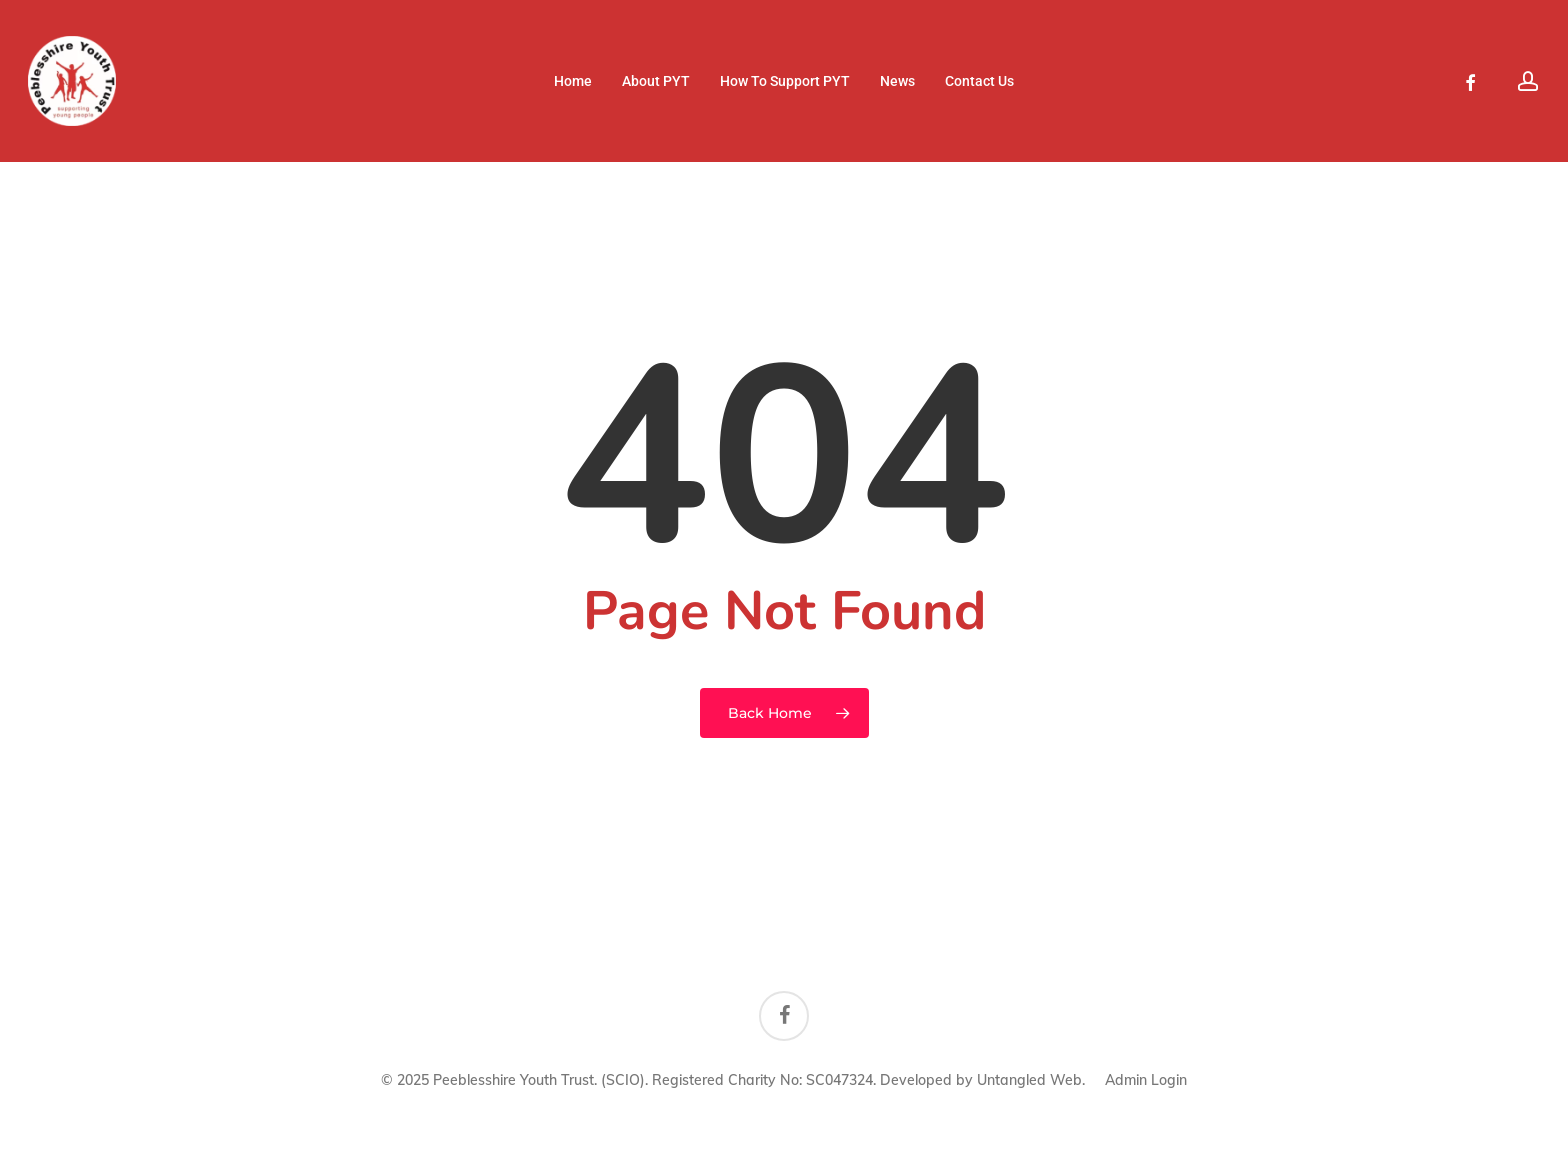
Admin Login (1146, 1080)
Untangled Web (1029, 1080)
